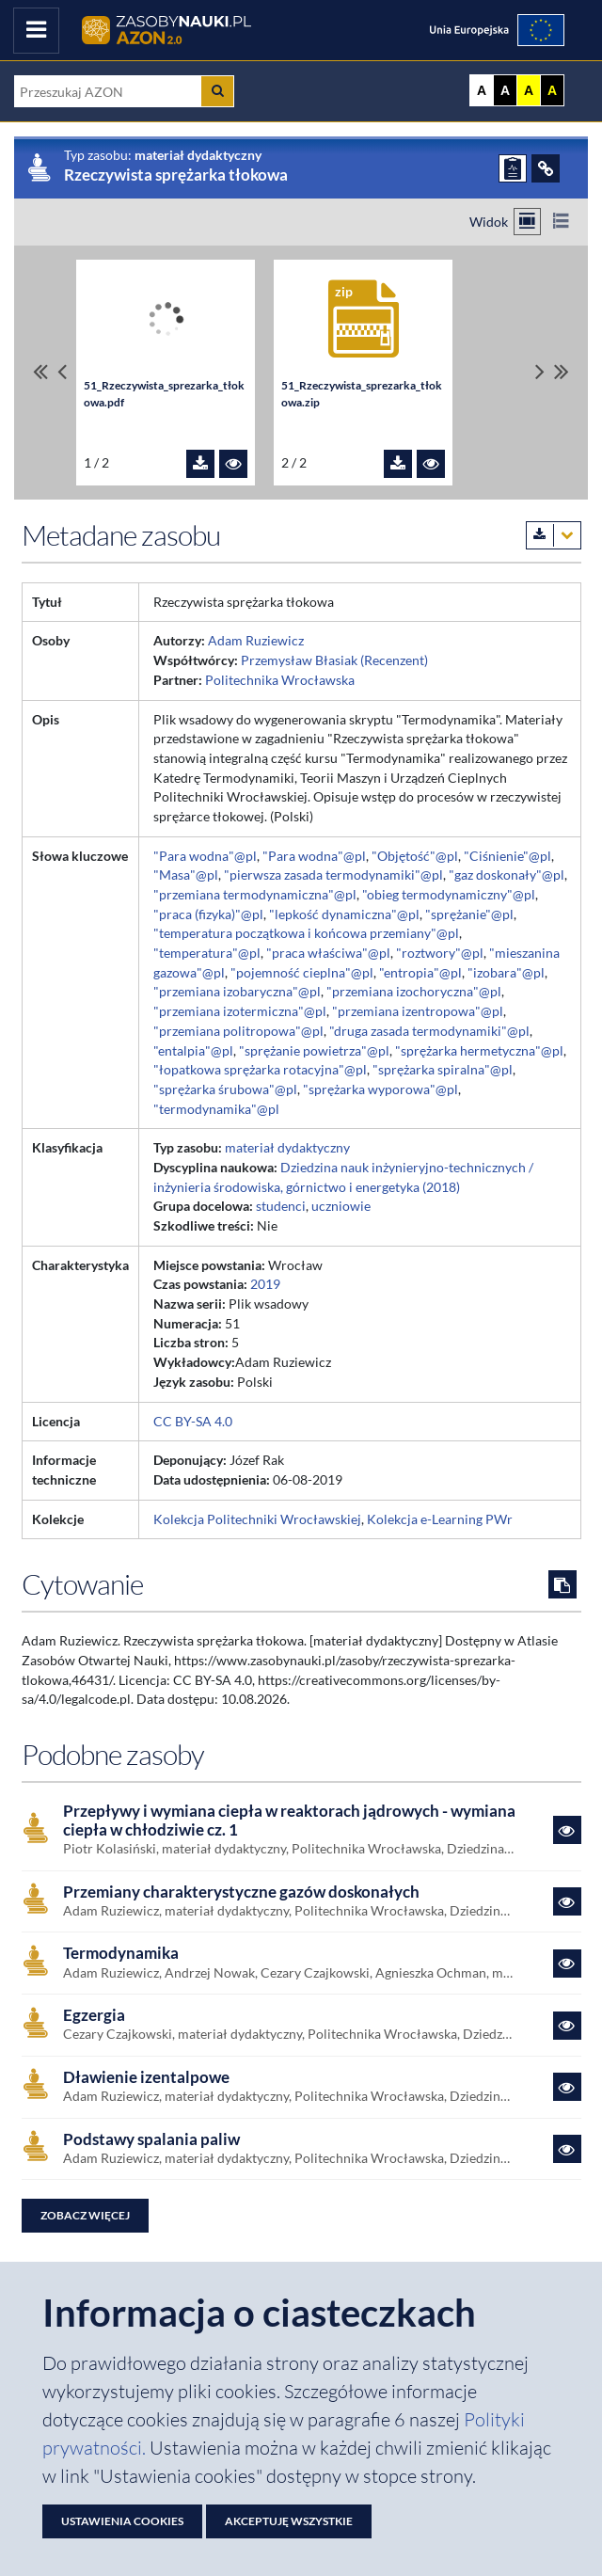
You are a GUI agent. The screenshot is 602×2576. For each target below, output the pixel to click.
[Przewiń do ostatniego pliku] (561, 372)
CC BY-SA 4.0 (192, 1421)
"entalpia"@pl (193, 1050)
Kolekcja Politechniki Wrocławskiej (257, 1519)
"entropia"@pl (420, 972)
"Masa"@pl (185, 875)
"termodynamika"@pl (216, 1109)
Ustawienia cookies (122, 2521)
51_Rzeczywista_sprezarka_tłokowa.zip (361, 394)
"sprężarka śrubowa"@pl (225, 1089)
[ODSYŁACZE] (545, 168)
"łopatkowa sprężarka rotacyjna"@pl (260, 1069)
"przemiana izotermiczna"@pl (239, 1011)
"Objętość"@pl (415, 856)
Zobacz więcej (85, 2215)
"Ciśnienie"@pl (507, 856)
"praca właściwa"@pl (328, 953)
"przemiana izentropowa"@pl (417, 1011)
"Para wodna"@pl (205, 856)
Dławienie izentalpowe (146, 2077)
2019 (265, 1284)
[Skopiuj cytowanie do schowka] (562, 1584)
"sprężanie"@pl (469, 914)
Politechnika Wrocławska (280, 680)
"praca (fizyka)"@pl (208, 914)
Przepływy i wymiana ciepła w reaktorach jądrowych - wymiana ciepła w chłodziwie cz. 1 (289, 1820)
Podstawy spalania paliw (151, 2139)
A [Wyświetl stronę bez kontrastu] (481, 90)
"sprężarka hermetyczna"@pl (479, 1050)
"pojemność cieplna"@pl (301, 972)
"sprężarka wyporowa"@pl (380, 1089)
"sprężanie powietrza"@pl (314, 1050)
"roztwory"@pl (439, 953)
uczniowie (341, 1206)
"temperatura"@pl (207, 953)
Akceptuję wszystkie (289, 2521)
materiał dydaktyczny (287, 1147)
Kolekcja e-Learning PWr (440, 1519)
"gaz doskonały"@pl (506, 875)
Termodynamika (121, 1953)
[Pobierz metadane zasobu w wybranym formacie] (553, 535)
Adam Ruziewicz (256, 640)
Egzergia (94, 2015)
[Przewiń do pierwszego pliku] (40, 372)
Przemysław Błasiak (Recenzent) (334, 660)
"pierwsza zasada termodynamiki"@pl (333, 875)
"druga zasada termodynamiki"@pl (429, 1031)
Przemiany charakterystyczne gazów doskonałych (241, 1892)
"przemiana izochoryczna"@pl (413, 991)
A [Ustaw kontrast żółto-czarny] (528, 90)
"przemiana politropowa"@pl (238, 1031)
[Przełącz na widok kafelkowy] (527, 221)
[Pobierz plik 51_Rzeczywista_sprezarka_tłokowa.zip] (398, 464)
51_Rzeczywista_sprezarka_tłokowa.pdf (164, 394)
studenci (281, 1206)
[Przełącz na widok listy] (560, 221)
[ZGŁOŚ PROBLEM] (513, 168)
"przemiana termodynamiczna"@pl (254, 894)
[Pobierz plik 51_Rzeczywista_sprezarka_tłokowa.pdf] (200, 464)
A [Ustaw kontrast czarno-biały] (505, 90)
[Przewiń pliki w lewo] (62, 372)
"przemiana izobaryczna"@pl (237, 991)
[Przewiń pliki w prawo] (540, 372)
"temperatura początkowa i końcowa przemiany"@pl (306, 933)
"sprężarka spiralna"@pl (442, 1069)
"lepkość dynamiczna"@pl (344, 914)
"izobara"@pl (506, 972)
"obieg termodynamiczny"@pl (448, 894)
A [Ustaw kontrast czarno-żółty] (552, 90)
